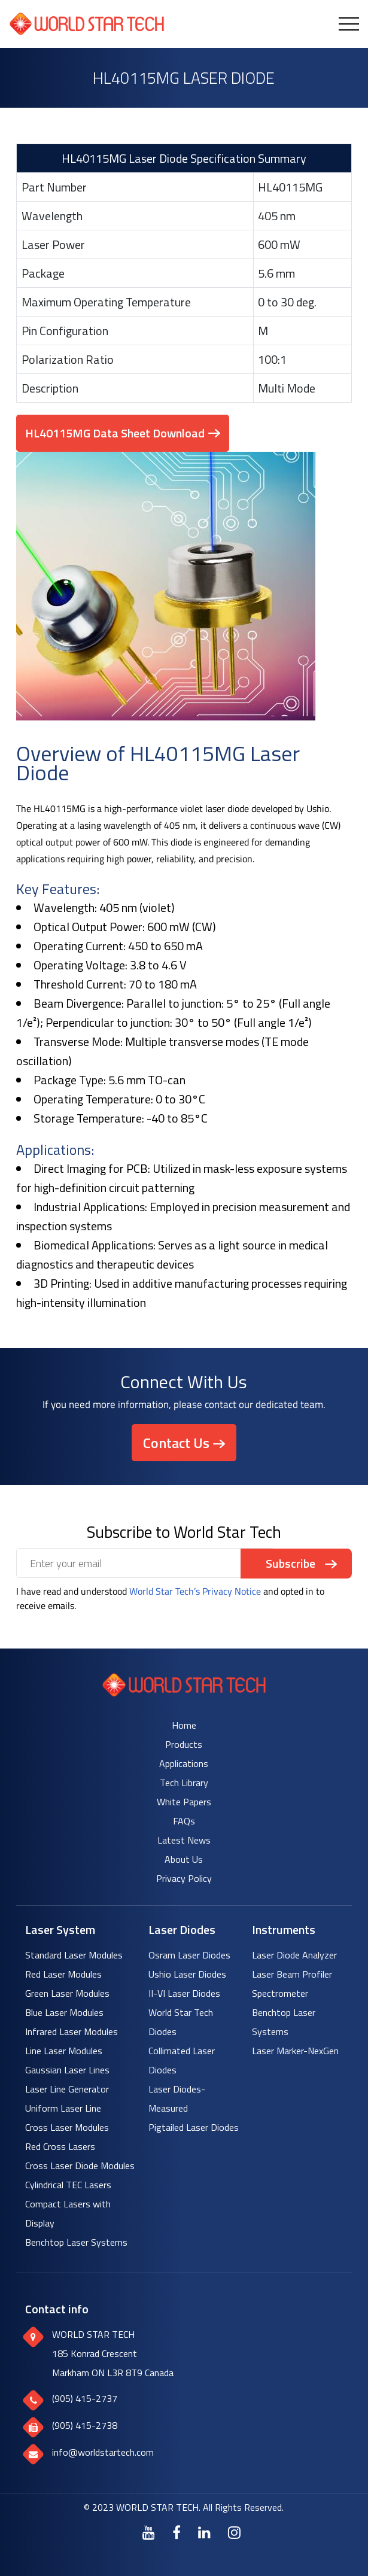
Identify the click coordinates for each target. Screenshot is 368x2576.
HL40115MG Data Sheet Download (115, 433)
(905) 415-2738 (84, 2425)
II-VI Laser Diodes (184, 1993)
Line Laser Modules (63, 2050)
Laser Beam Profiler (292, 1974)
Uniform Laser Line (63, 2108)
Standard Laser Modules (74, 1955)
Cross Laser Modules (67, 2127)
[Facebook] (176, 2532)
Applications (183, 1763)
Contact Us (176, 1442)
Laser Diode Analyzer (294, 1955)
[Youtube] (148, 2532)
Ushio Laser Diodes (187, 1974)
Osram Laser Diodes (189, 1955)
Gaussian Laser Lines (67, 2070)
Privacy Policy (184, 1878)
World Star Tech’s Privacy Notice (195, 1591)
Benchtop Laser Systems (76, 2242)
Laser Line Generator (67, 2089)
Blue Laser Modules (64, 2012)
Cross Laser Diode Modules (80, 2165)
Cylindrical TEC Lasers (68, 2184)
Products (183, 1744)
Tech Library (184, 1782)
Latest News (184, 1840)
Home (184, 1725)
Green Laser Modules (67, 1993)
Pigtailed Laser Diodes (193, 2127)
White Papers (184, 1802)
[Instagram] (234, 2532)
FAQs (184, 1821)
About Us (184, 1859)
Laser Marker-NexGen (295, 2050)
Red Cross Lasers (60, 2146)
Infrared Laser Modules (71, 2031)
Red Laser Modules (63, 1974)
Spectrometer (280, 1993)
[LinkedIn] (204, 2532)
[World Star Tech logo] (184, 1693)
